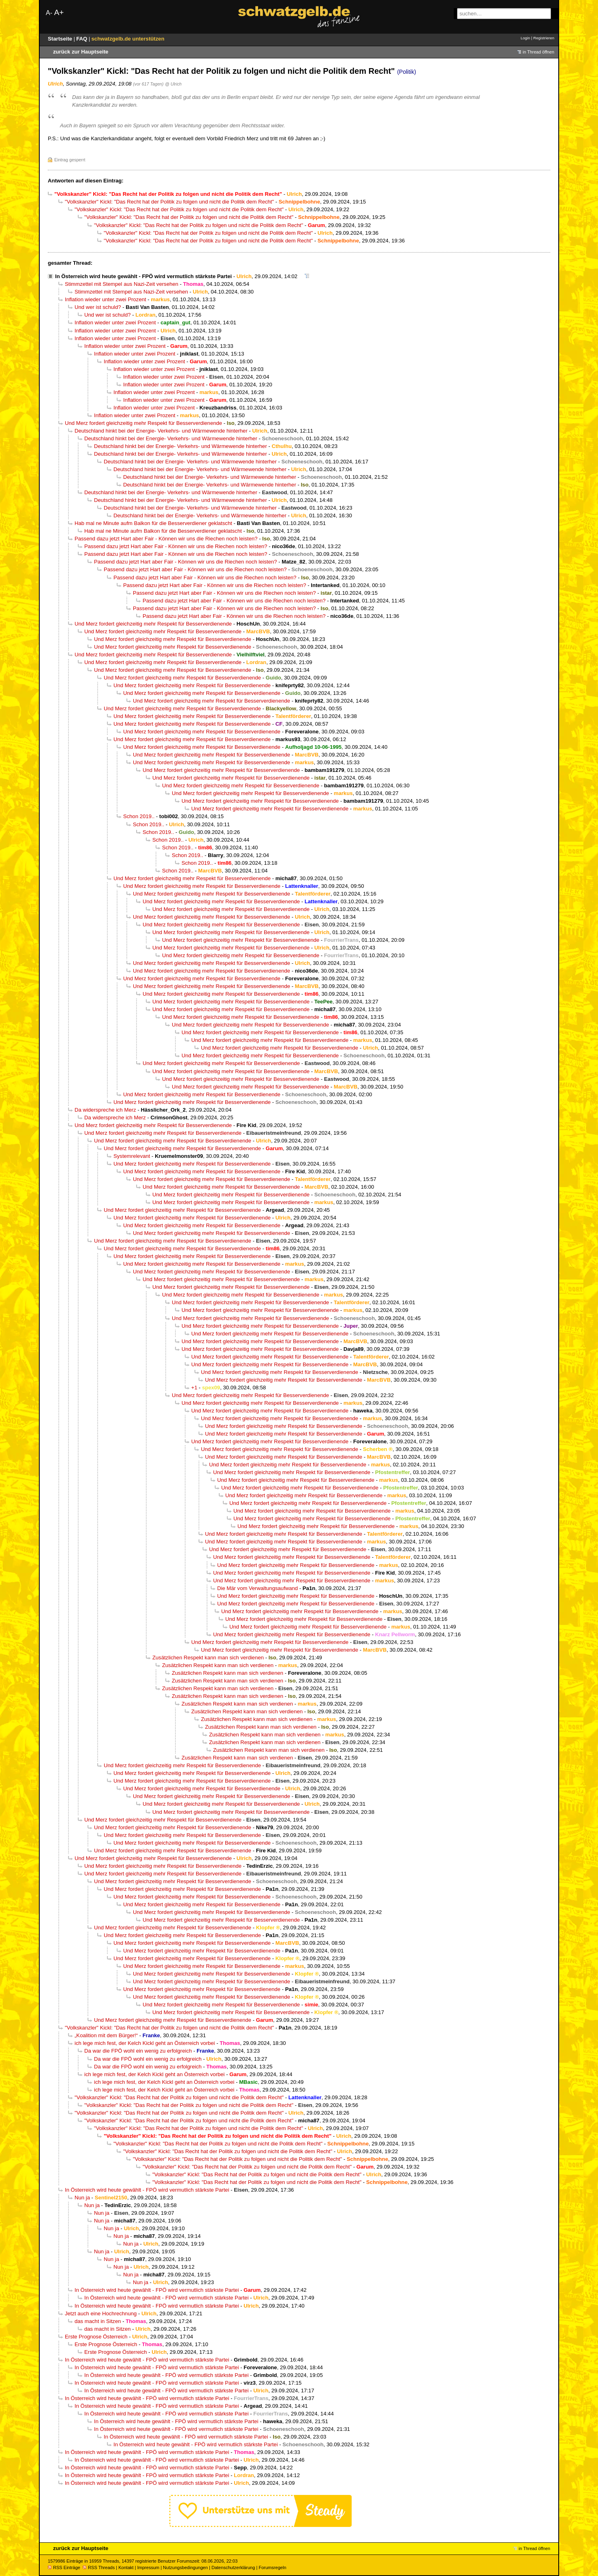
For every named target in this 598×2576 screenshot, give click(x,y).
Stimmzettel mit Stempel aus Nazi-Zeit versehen (121, 284)
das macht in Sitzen (98, 2321)
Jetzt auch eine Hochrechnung (101, 2313)
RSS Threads (99, 2567)
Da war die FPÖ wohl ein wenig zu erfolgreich (138, 2051)
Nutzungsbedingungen (185, 2567)
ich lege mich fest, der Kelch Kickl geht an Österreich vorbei (145, 2043)
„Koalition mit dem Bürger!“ (106, 2035)
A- (49, 12)
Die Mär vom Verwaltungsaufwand (257, 1588)
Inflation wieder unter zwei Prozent (105, 299)
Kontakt (125, 2567)
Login (525, 38)
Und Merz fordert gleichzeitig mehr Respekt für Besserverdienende (143, 423)
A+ (59, 12)
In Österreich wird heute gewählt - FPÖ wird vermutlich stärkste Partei (143, 276)
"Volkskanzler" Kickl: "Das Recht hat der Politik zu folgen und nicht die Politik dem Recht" (169, 202)
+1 (194, 1387)
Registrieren (543, 38)
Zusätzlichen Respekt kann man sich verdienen (208, 1657)
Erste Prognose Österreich (96, 2337)
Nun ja (82, 2198)
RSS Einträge (64, 2567)
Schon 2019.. (138, 816)
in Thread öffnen (538, 51)
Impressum (148, 2567)
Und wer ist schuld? (98, 307)
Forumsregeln (272, 2567)
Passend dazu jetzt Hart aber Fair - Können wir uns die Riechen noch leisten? (166, 539)
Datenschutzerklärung (233, 2567)
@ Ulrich (173, 83)
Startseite (61, 39)
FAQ (82, 39)
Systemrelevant (131, 1156)
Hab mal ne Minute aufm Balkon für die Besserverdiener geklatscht (153, 523)
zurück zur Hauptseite (80, 52)
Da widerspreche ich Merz (105, 1110)
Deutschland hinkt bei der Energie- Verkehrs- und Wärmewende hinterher (161, 431)
